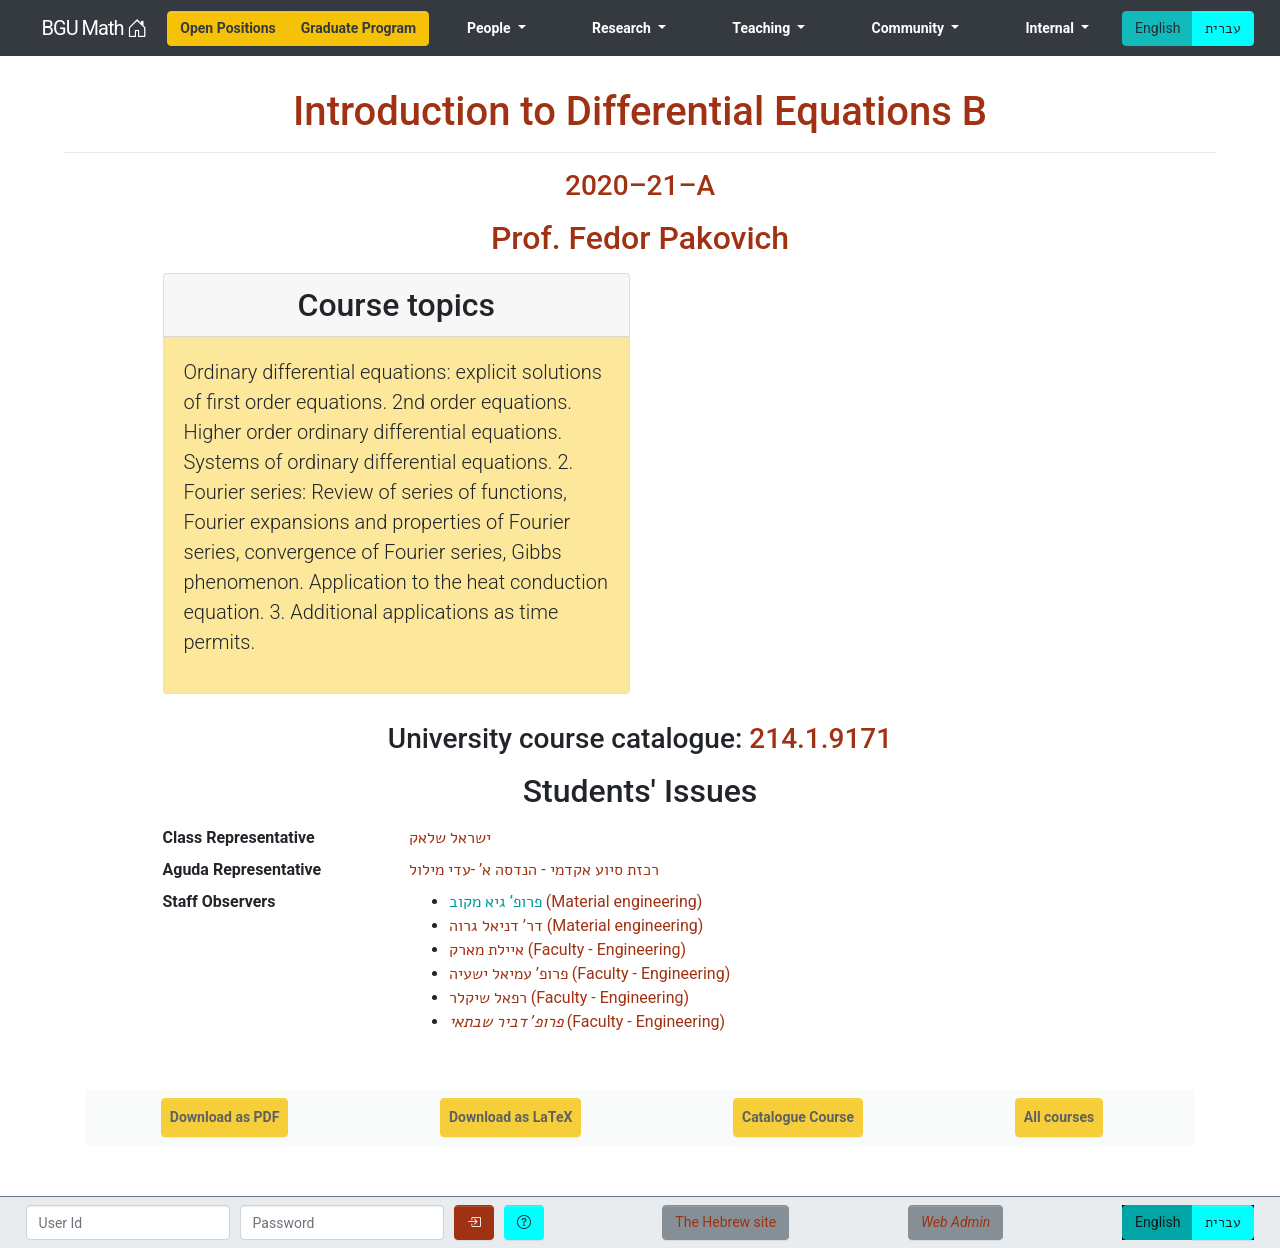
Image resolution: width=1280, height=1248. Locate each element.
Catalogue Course (798, 1117)
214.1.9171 (820, 738)
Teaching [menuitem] (762, 28)
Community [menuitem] (910, 28)
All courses (1059, 1117)
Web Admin (955, 1222)
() (576, 901)
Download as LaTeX (510, 1117)
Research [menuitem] (623, 28)
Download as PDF (225, 1117)
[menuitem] (228, 28)
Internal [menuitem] (1051, 28)
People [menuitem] (490, 28)
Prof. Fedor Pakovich (640, 238)
